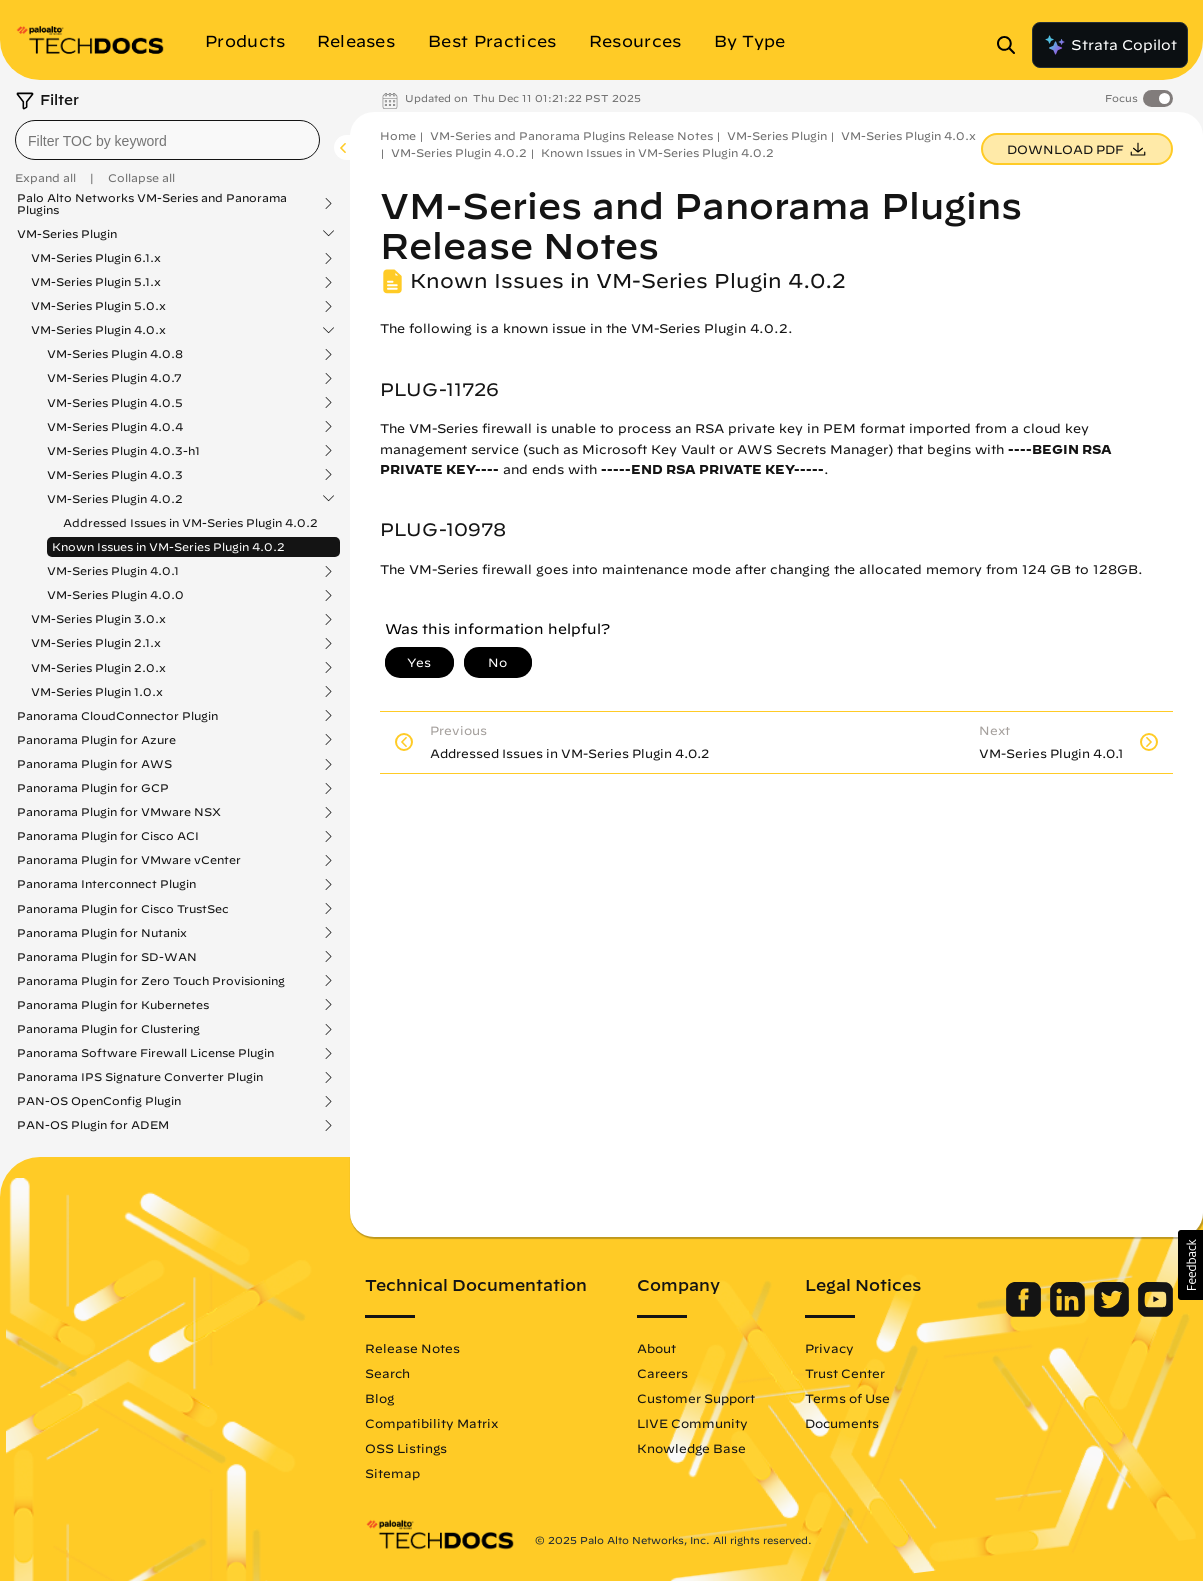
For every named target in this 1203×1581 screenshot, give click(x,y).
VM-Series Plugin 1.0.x (97, 692)
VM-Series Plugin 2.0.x (98, 668)
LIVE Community (692, 1423)
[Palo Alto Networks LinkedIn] (1069, 1312)
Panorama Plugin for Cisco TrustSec (123, 909)
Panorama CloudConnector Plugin (117, 716)
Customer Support (696, 1398)
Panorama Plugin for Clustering (108, 1029)
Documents (842, 1423)
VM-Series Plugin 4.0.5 (115, 403)
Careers (662, 1373)
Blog (379, 1398)
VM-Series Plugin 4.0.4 (115, 427)
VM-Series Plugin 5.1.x (96, 282)
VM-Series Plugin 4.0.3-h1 (123, 451)
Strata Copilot (1110, 45)
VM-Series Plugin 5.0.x (98, 306)
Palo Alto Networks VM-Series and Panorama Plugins (152, 204)
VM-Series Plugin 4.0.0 (115, 595)
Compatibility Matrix (431, 1423)
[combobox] (167, 140)
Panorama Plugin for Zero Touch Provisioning (151, 981)
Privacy (829, 1348)
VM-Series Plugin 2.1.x (96, 643)
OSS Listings (406, 1448)
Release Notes (412, 1348)
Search (387, 1373)
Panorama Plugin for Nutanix (102, 933)
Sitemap (392, 1473)
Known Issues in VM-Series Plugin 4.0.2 (168, 546)
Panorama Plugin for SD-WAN (107, 957)
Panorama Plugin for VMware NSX (119, 812)
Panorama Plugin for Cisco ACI (108, 836)
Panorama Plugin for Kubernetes (113, 1005)
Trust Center (845, 1373)
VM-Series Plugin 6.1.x (96, 258)
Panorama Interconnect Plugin (106, 884)
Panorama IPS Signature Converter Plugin (140, 1077)
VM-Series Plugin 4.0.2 (115, 499)
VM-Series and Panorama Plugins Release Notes (571, 135)
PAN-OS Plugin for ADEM (93, 1125)
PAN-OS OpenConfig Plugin (99, 1101)
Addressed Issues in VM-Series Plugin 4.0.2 (190, 522)
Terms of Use (847, 1398)
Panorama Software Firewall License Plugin (145, 1053)
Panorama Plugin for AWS (94, 764)
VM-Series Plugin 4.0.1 (113, 571)
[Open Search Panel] (1012, 45)
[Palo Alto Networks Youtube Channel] (1155, 1312)
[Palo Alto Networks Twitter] (1113, 1312)
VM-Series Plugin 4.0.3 (115, 475)
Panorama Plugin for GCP (93, 788)
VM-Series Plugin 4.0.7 (114, 378)
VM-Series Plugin (67, 234)
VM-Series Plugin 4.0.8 (115, 354)
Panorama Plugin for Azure (96, 740)
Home (398, 135)
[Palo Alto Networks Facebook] (1025, 1312)
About (656, 1348)
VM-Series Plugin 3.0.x (98, 619)
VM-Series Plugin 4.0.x (98, 330)
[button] (1190, 1265)
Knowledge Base (691, 1448)
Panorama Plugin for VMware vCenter (129, 860)
